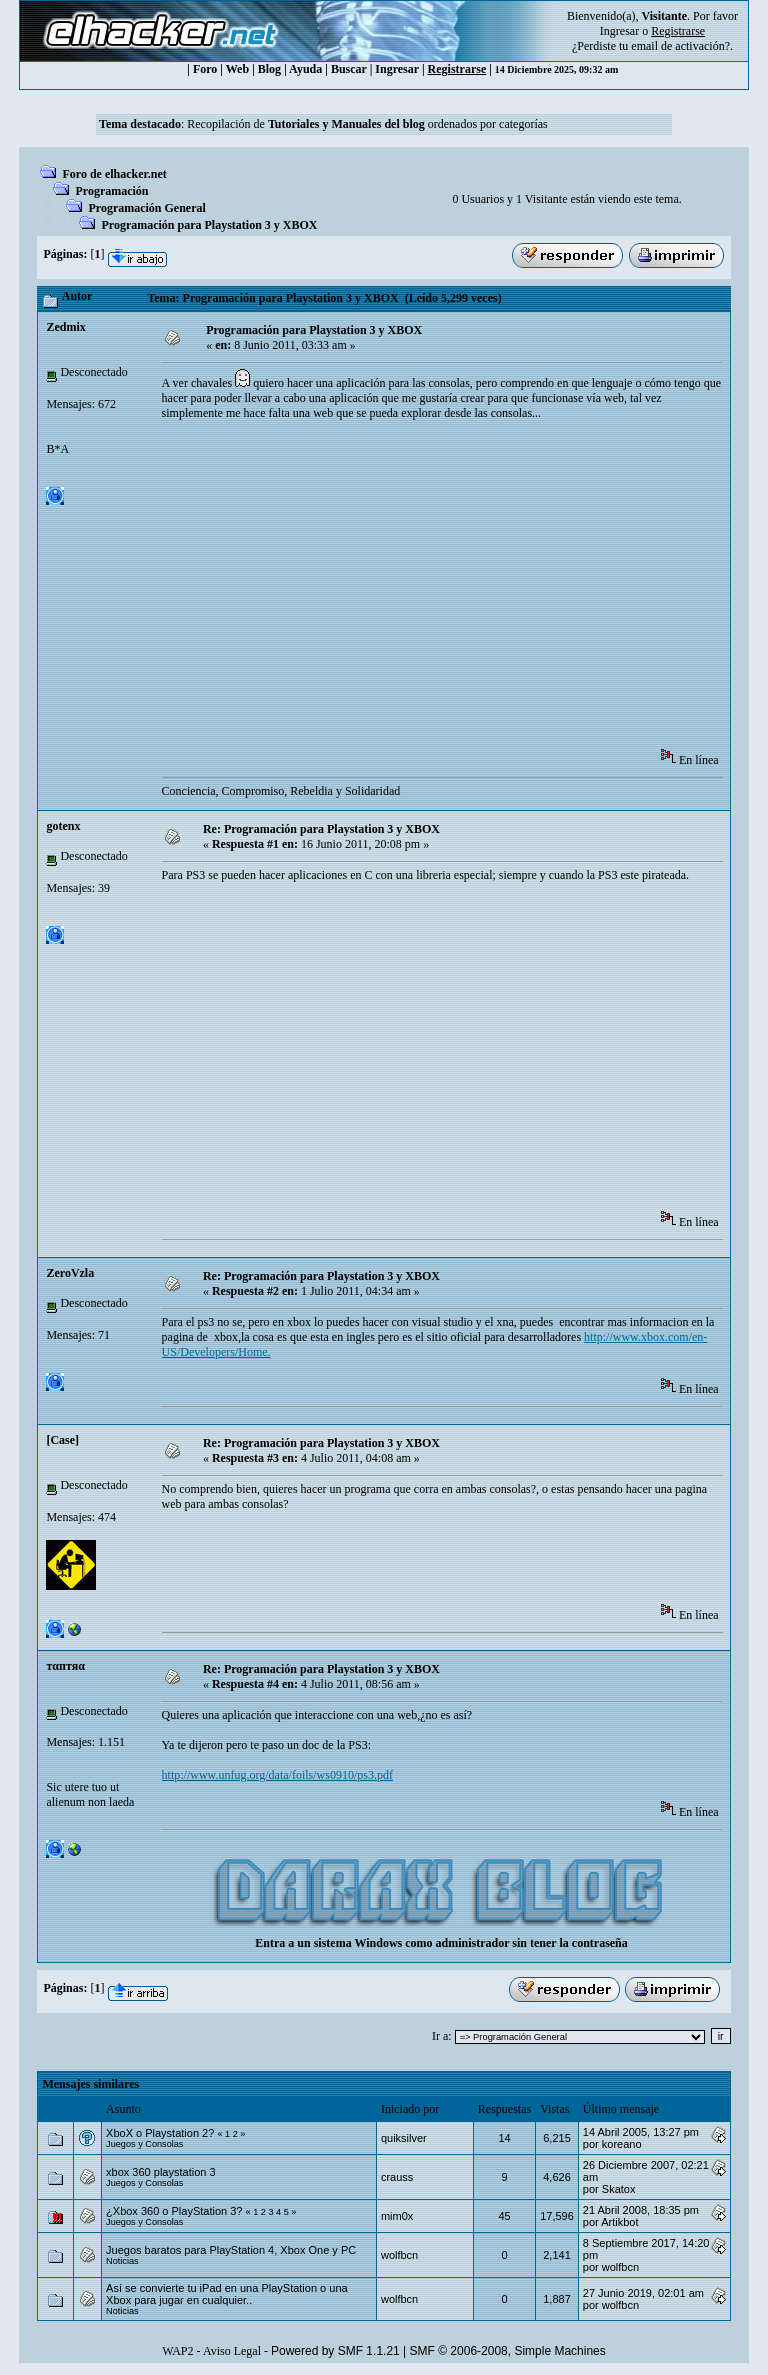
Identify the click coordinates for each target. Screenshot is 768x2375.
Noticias (122, 2261)
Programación (111, 191)
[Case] (62, 1440)
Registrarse (457, 69)
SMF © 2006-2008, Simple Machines (508, 2351)
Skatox (619, 2189)
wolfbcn (399, 2255)
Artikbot (619, 2222)
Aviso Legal (232, 2351)
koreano (622, 2144)
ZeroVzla (70, 1273)
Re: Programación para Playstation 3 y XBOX (321, 829)
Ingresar (619, 31)
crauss (397, 2177)
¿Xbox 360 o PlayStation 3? (174, 2211)
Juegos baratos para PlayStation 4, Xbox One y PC (231, 2250)
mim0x (397, 2216)
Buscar (349, 69)
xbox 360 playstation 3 (160, 2172)
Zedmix (65, 327)
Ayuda (305, 69)
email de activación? (680, 46)
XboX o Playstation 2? (160, 2133)
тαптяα (65, 1666)
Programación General (146, 208)
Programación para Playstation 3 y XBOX (209, 225)
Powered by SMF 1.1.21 (335, 2351)
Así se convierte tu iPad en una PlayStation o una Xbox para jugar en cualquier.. (227, 2294)
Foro (205, 69)
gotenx (63, 826)
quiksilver (404, 2138)
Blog (269, 69)
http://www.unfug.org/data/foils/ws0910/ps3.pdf (277, 1775)
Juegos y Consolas (144, 2144)
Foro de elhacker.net (114, 174)
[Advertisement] (465, 591)
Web (237, 69)
